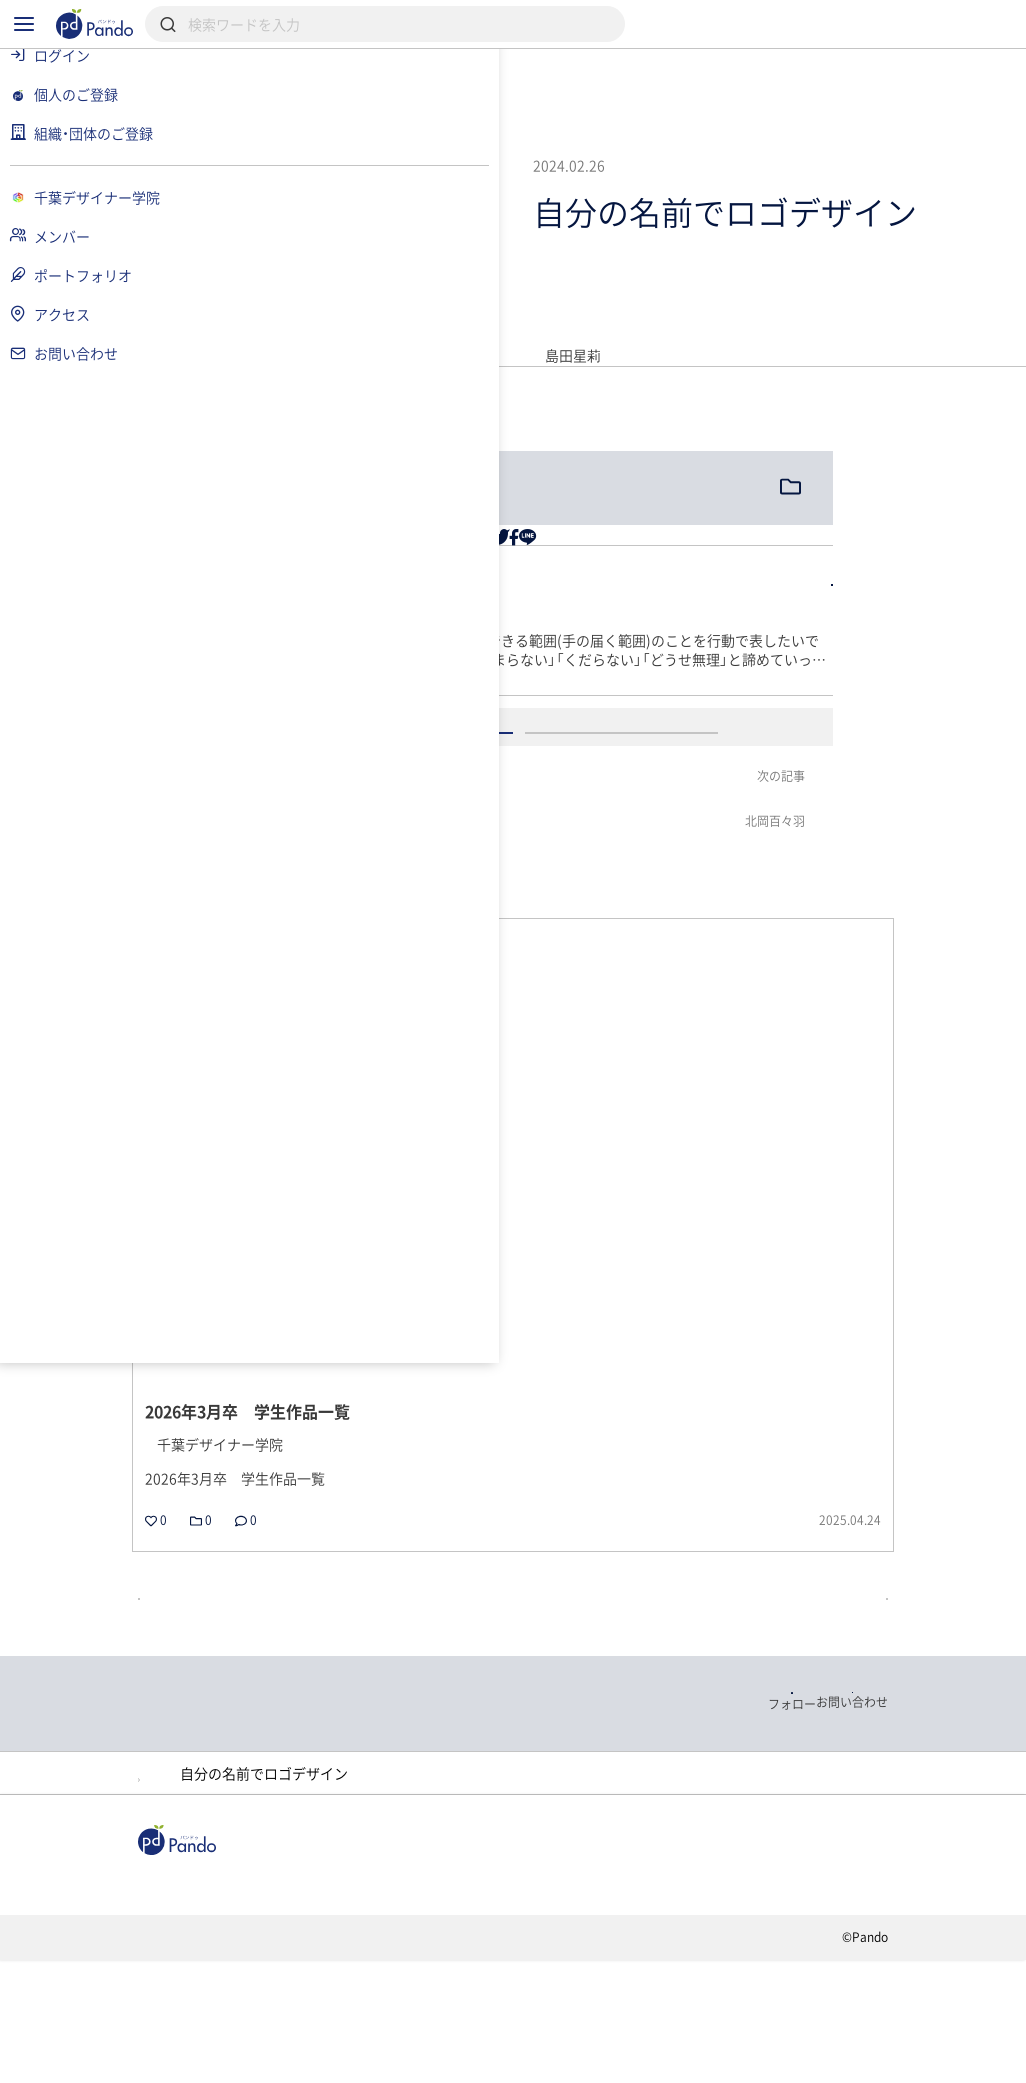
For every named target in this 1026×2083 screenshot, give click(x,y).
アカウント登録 (732, 930)
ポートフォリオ (493, 1841)
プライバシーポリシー (416, 2067)
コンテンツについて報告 (732, 2067)
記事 (265, 1968)
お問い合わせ (571, 2067)
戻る (289, 1594)
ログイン (520, 930)
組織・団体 (374, 1968)
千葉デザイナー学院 (325, 1841)
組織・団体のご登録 (311, 1996)
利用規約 (273, 2067)
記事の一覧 (935, 1594)
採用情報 (496, 1968)
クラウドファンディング (664, 1968)
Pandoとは (839, 1968)
